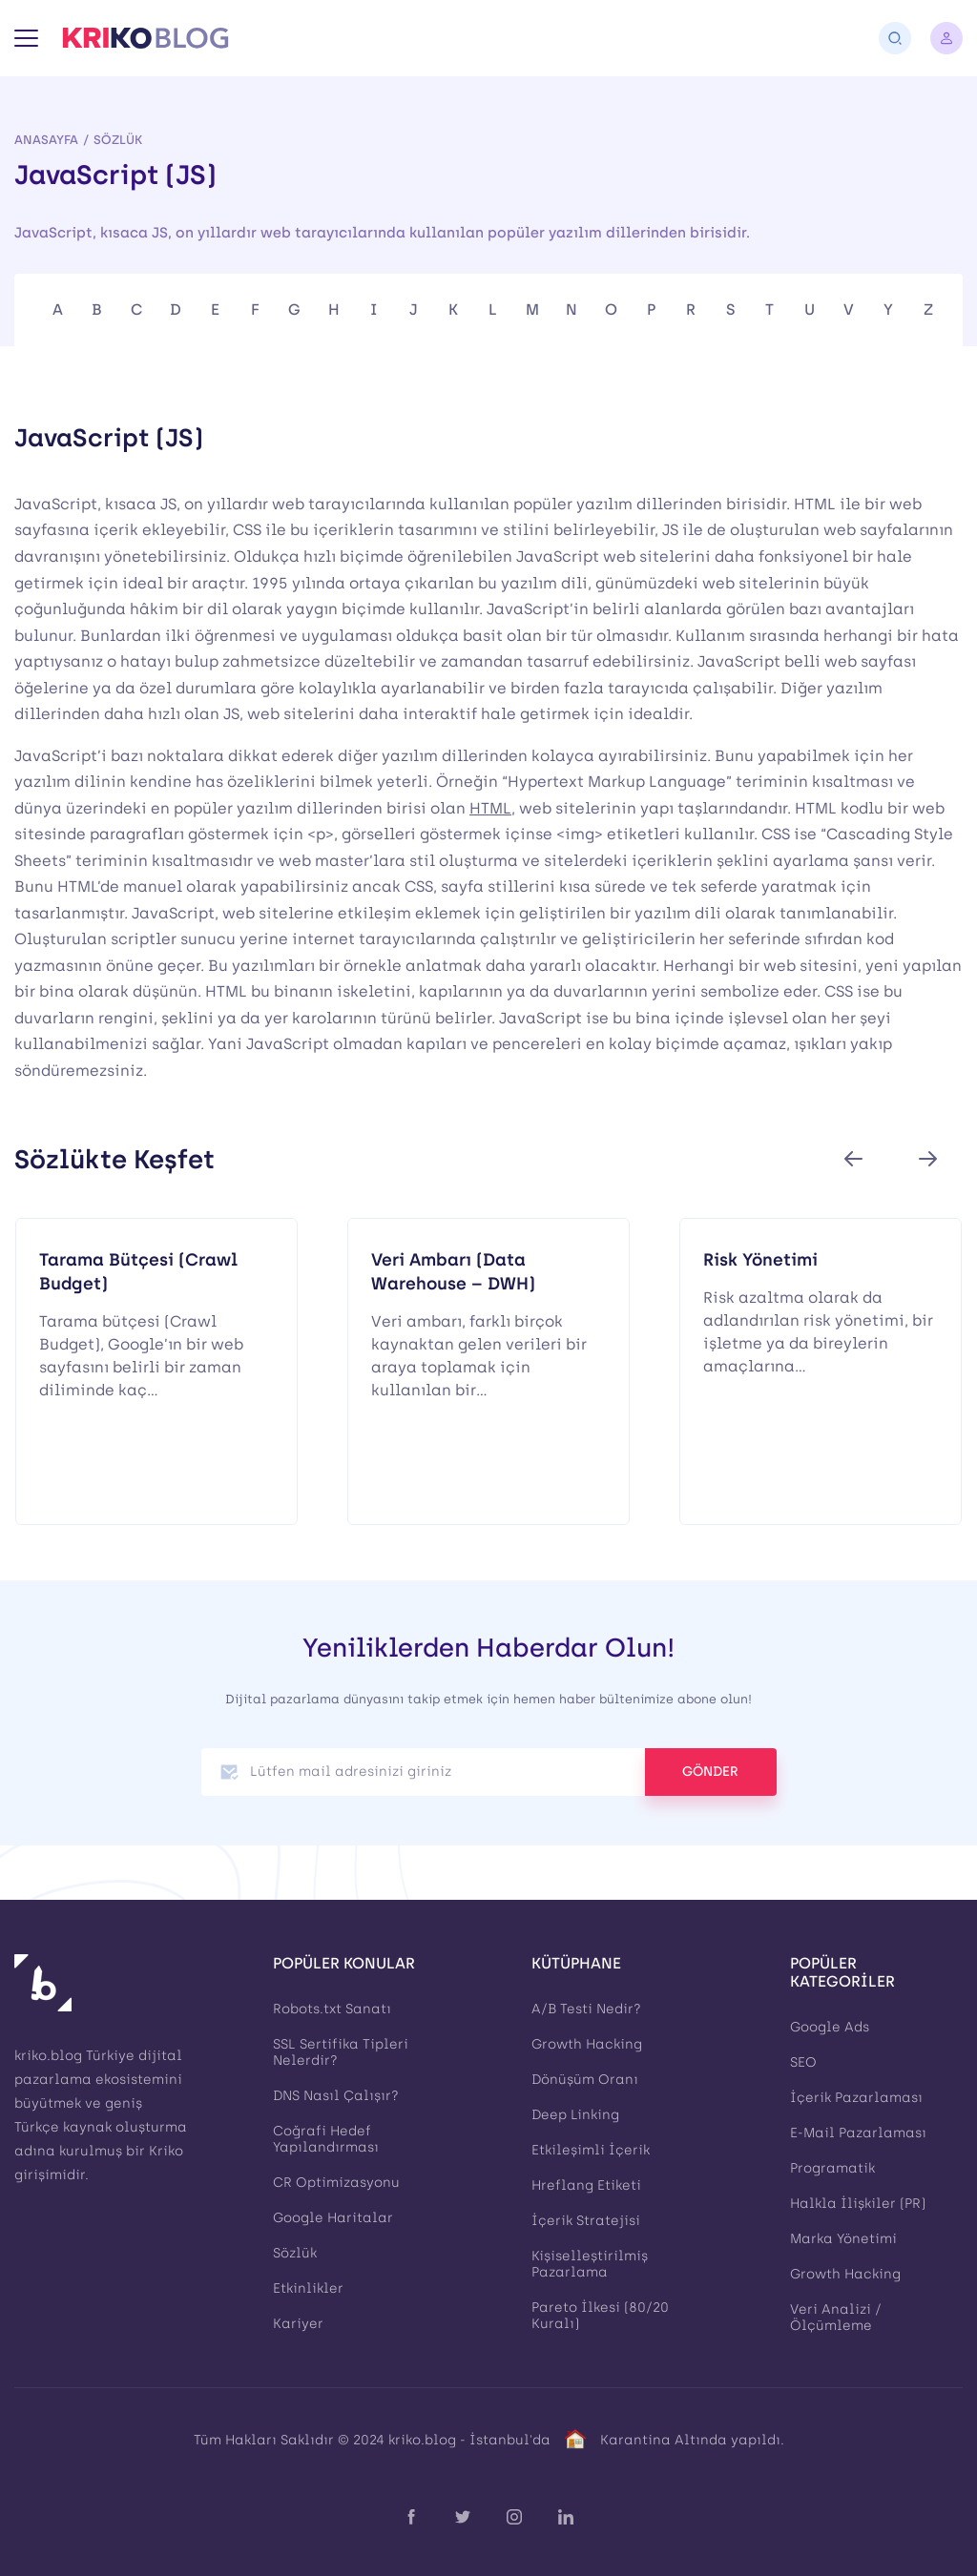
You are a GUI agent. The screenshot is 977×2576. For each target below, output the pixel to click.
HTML (490, 808)
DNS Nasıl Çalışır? (336, 2096)
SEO (803, 2062)
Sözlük (118, 140)
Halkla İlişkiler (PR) (857, 2203)
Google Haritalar (333, 2218)
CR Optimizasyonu (336, 2182)
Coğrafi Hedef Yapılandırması (326, 2139)
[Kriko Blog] (145, 38)
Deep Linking (575, 2115)
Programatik (832, 2168)
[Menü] (26, 38)
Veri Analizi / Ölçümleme (836, 2317)
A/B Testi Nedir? (586, 2009)
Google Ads (829, 2027)
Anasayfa (46, 140)
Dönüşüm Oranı (584, 2079)
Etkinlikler (308, 2288)
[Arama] (895, 38)
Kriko (166, 2151)
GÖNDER (710, 1771)
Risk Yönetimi (760, 1259)
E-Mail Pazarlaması (858, 2133)
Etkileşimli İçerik (590, 2150)
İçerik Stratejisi (585, 2221)
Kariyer (298, 2324)
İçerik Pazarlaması (856, 2098)
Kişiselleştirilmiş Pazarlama (589, 2264)
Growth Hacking (586, 2044)
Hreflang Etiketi (586, 2185)
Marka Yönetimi (843, 2239)
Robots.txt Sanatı (332, 2009)
